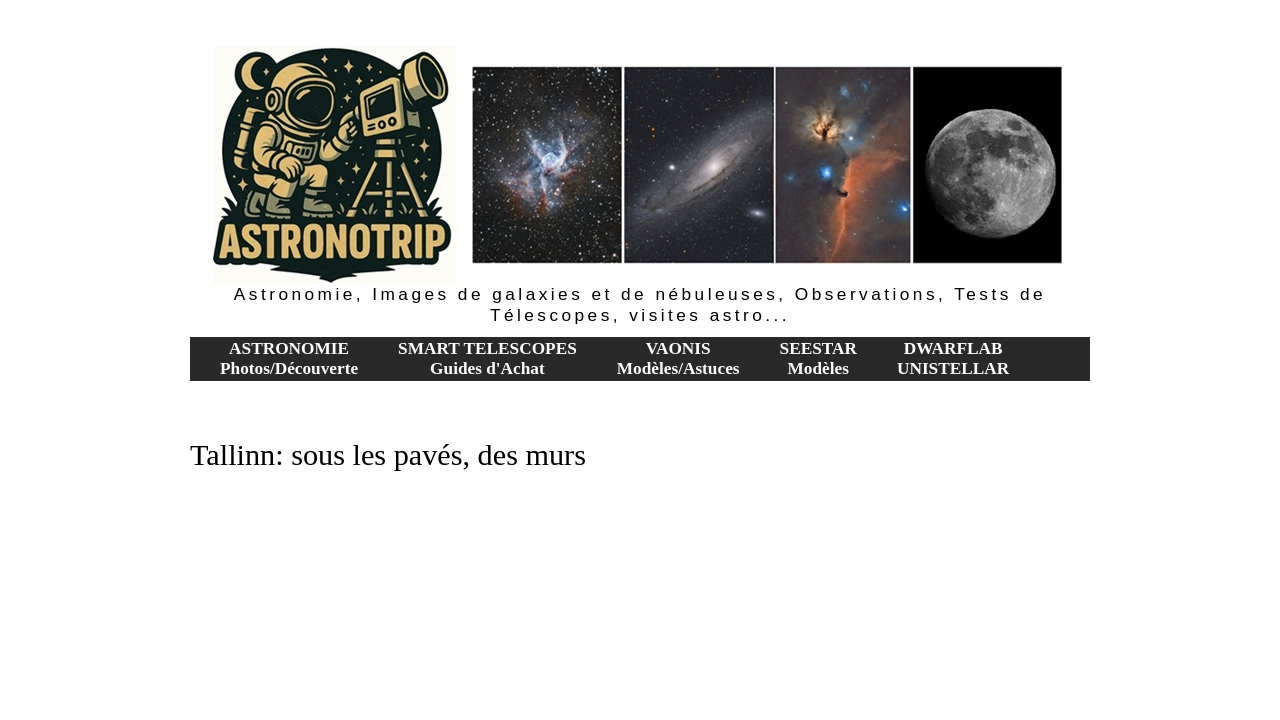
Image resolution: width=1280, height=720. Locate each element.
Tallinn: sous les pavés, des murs (388, 455)
